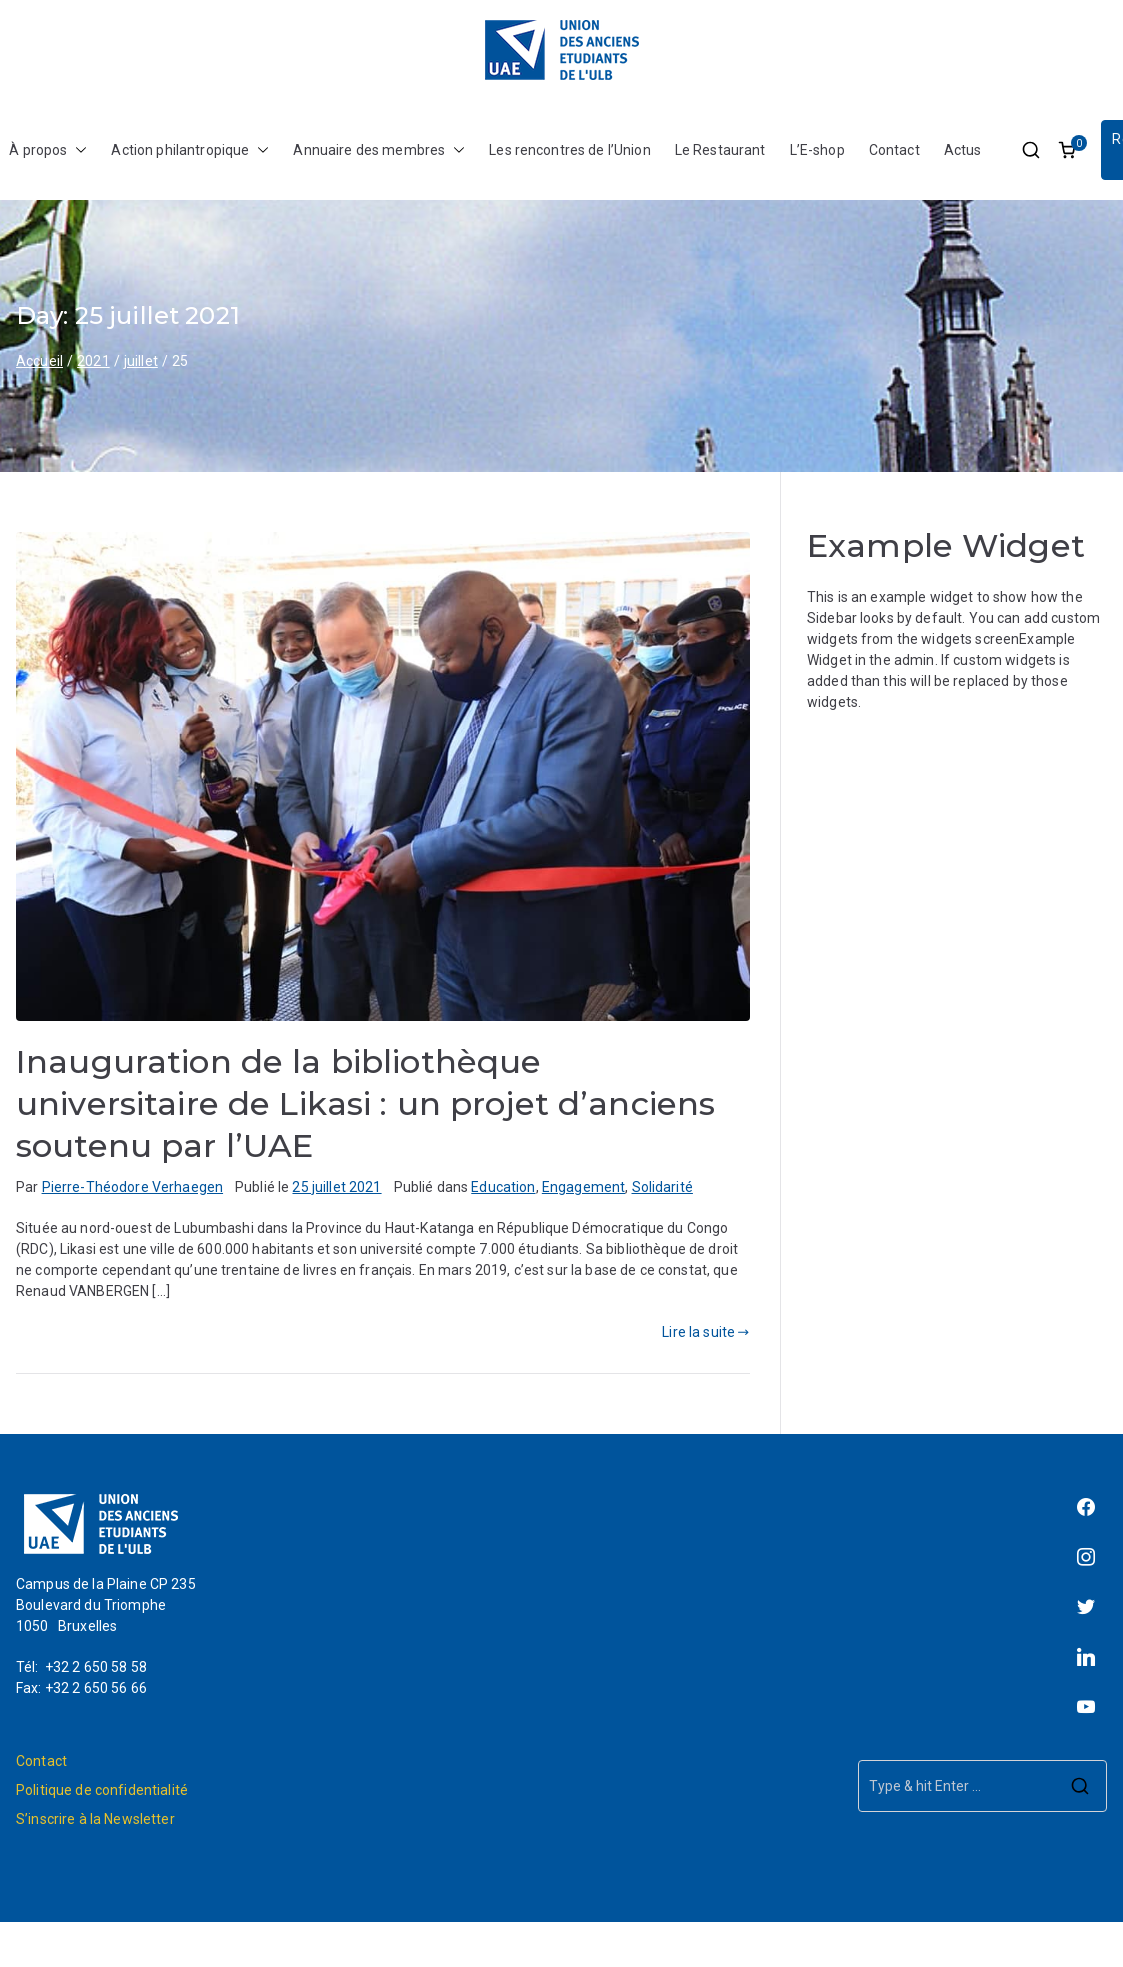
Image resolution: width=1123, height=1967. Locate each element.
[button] (77, 150)
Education (503, 1187)
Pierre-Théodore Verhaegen (133, 1187)
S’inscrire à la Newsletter (95, 1819)
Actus (963, 150)
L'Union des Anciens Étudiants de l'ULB (617, 1956)
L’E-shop (817, 150)
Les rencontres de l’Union (570, 150)
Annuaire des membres (379, 150)
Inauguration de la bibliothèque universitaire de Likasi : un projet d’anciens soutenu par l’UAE (365, 1103)
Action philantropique (190, 150)
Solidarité (662, 1187)
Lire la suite (705, 1332)
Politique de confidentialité (102, 1790)
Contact (894, 150)
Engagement (583, 1187)
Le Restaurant (720, 150)
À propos (48, 150)
